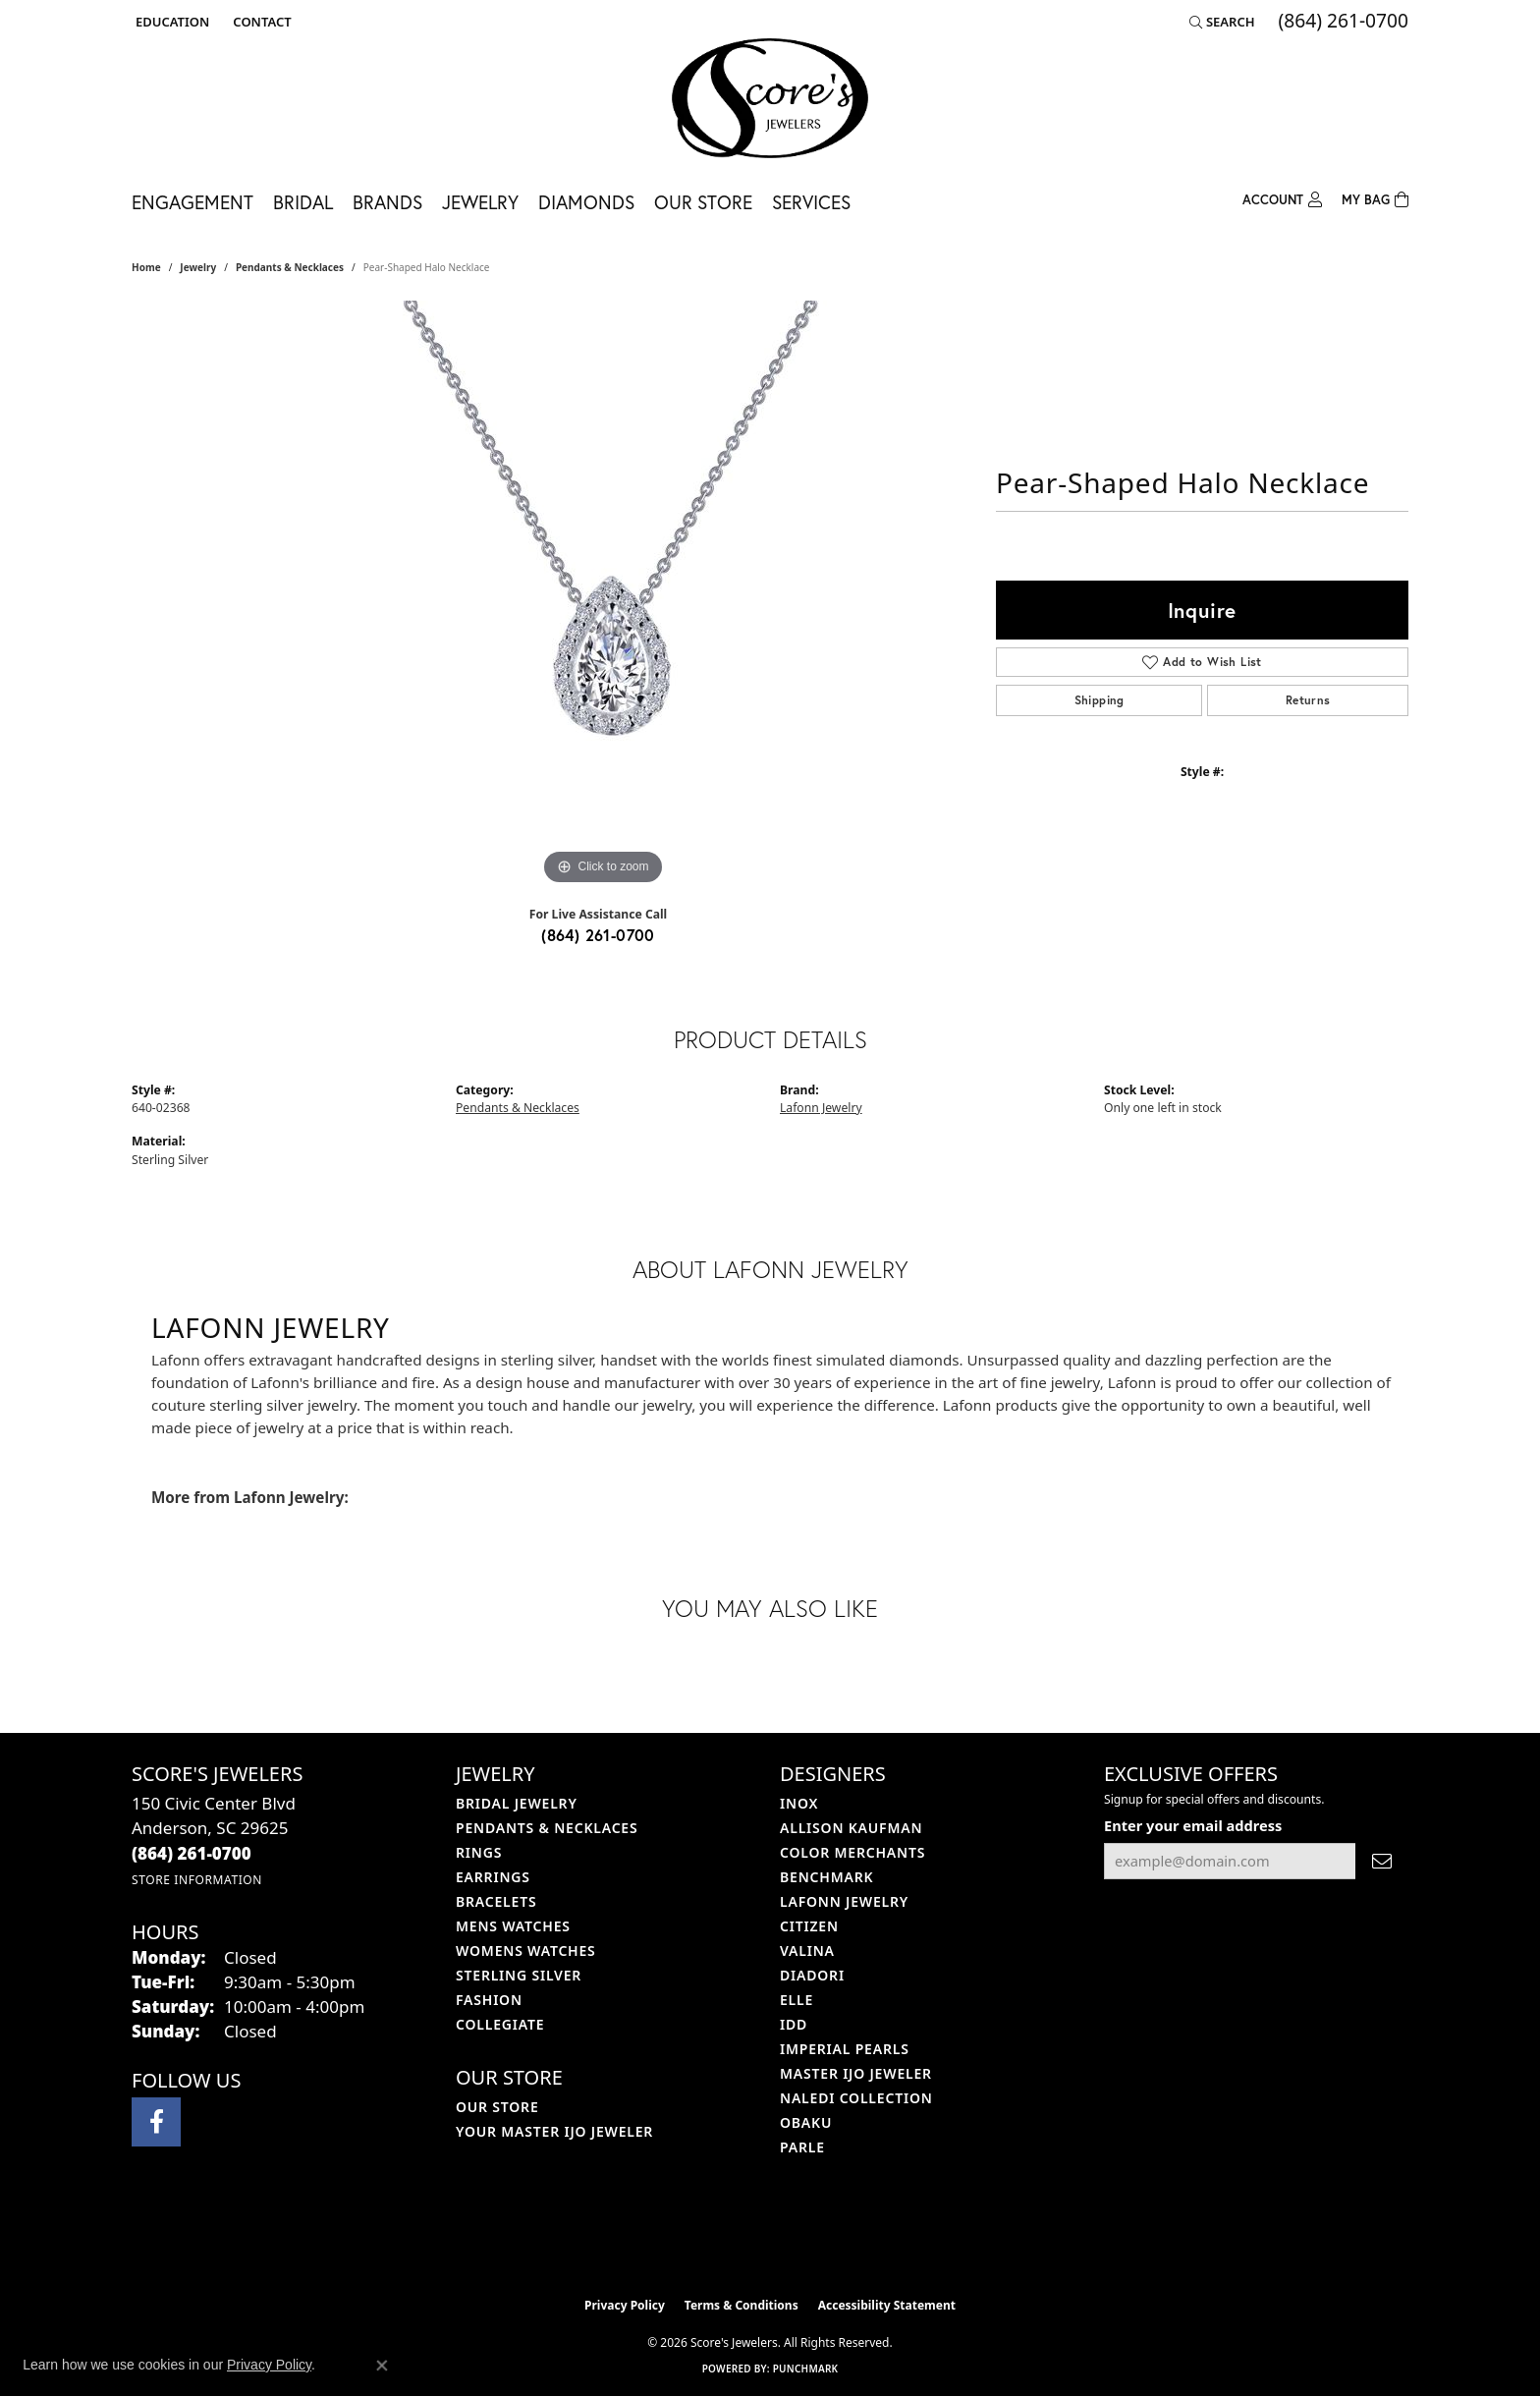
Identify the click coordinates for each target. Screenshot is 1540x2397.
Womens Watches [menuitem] (526, 1950)
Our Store (703, 202)
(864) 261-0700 (598, 934)
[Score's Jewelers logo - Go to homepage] (770, 98)
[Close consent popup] (382, 2365)
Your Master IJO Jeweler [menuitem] (554, 2131)
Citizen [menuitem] (809, 1926)
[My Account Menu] (1282, 198)
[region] (603, 595)
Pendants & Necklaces (290, 267)
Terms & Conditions (741, 2305)
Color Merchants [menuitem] (852, 1852)
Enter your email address (1193, 1825)
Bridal (303, 202)
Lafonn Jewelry (821, 1107)
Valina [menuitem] (807, 1950)
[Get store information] (197, 1879)
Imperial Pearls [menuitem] (844, 2048)
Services (811, 202)
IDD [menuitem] (793, 2024)
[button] (170, 21)
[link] (260, 21)
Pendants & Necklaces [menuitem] (546, 1827)
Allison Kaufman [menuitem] (851, 1827)
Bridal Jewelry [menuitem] (517, 1803)
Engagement (192, 202)
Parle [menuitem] (802, 2147)
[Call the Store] (191, 1853)
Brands (387, 202)
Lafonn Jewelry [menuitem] (844, 1901)
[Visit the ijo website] (721, 2237)
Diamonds (586, 202)
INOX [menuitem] (799, 1803)
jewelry (198, 267)
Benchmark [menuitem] (826, 1876)
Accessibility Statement (887, 2305)
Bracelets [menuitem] (496, 1901)
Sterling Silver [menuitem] (518, 1975)
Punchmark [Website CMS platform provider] (806, 2368)
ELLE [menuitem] (796, 1999)
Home (146, 267)
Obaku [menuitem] (806, 2122)
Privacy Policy (624, 2305)
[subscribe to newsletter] (1381, 1861)
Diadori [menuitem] (812, 1975)
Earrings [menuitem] (493, 1876)
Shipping (1099, 700)
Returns (1308, 700)
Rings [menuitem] (479, 1852)
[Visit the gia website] (816, 2237)
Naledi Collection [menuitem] (856, 2098)
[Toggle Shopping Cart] (1375, 198)
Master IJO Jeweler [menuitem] (856, 2073)
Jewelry (480, 202)
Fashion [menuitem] (489, 1999)
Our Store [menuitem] (497, 2106)
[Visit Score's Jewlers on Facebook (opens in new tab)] (156, 2121)
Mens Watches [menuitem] (513, 1926)
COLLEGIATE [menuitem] (500, 2024)
